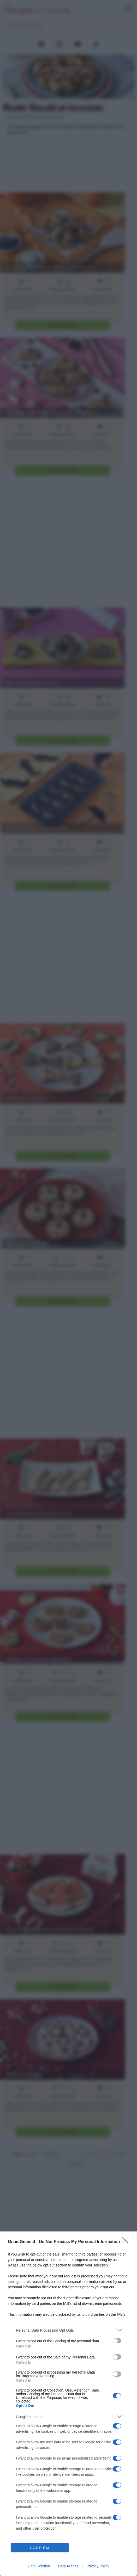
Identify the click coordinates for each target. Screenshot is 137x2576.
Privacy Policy (97, 2566)
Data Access (68, 2566)
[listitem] (68, 2330)
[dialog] (68, 2404)
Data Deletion (39, 2566)
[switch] (117, 2340)
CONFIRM (39, 2548)
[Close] (127, 2242)
